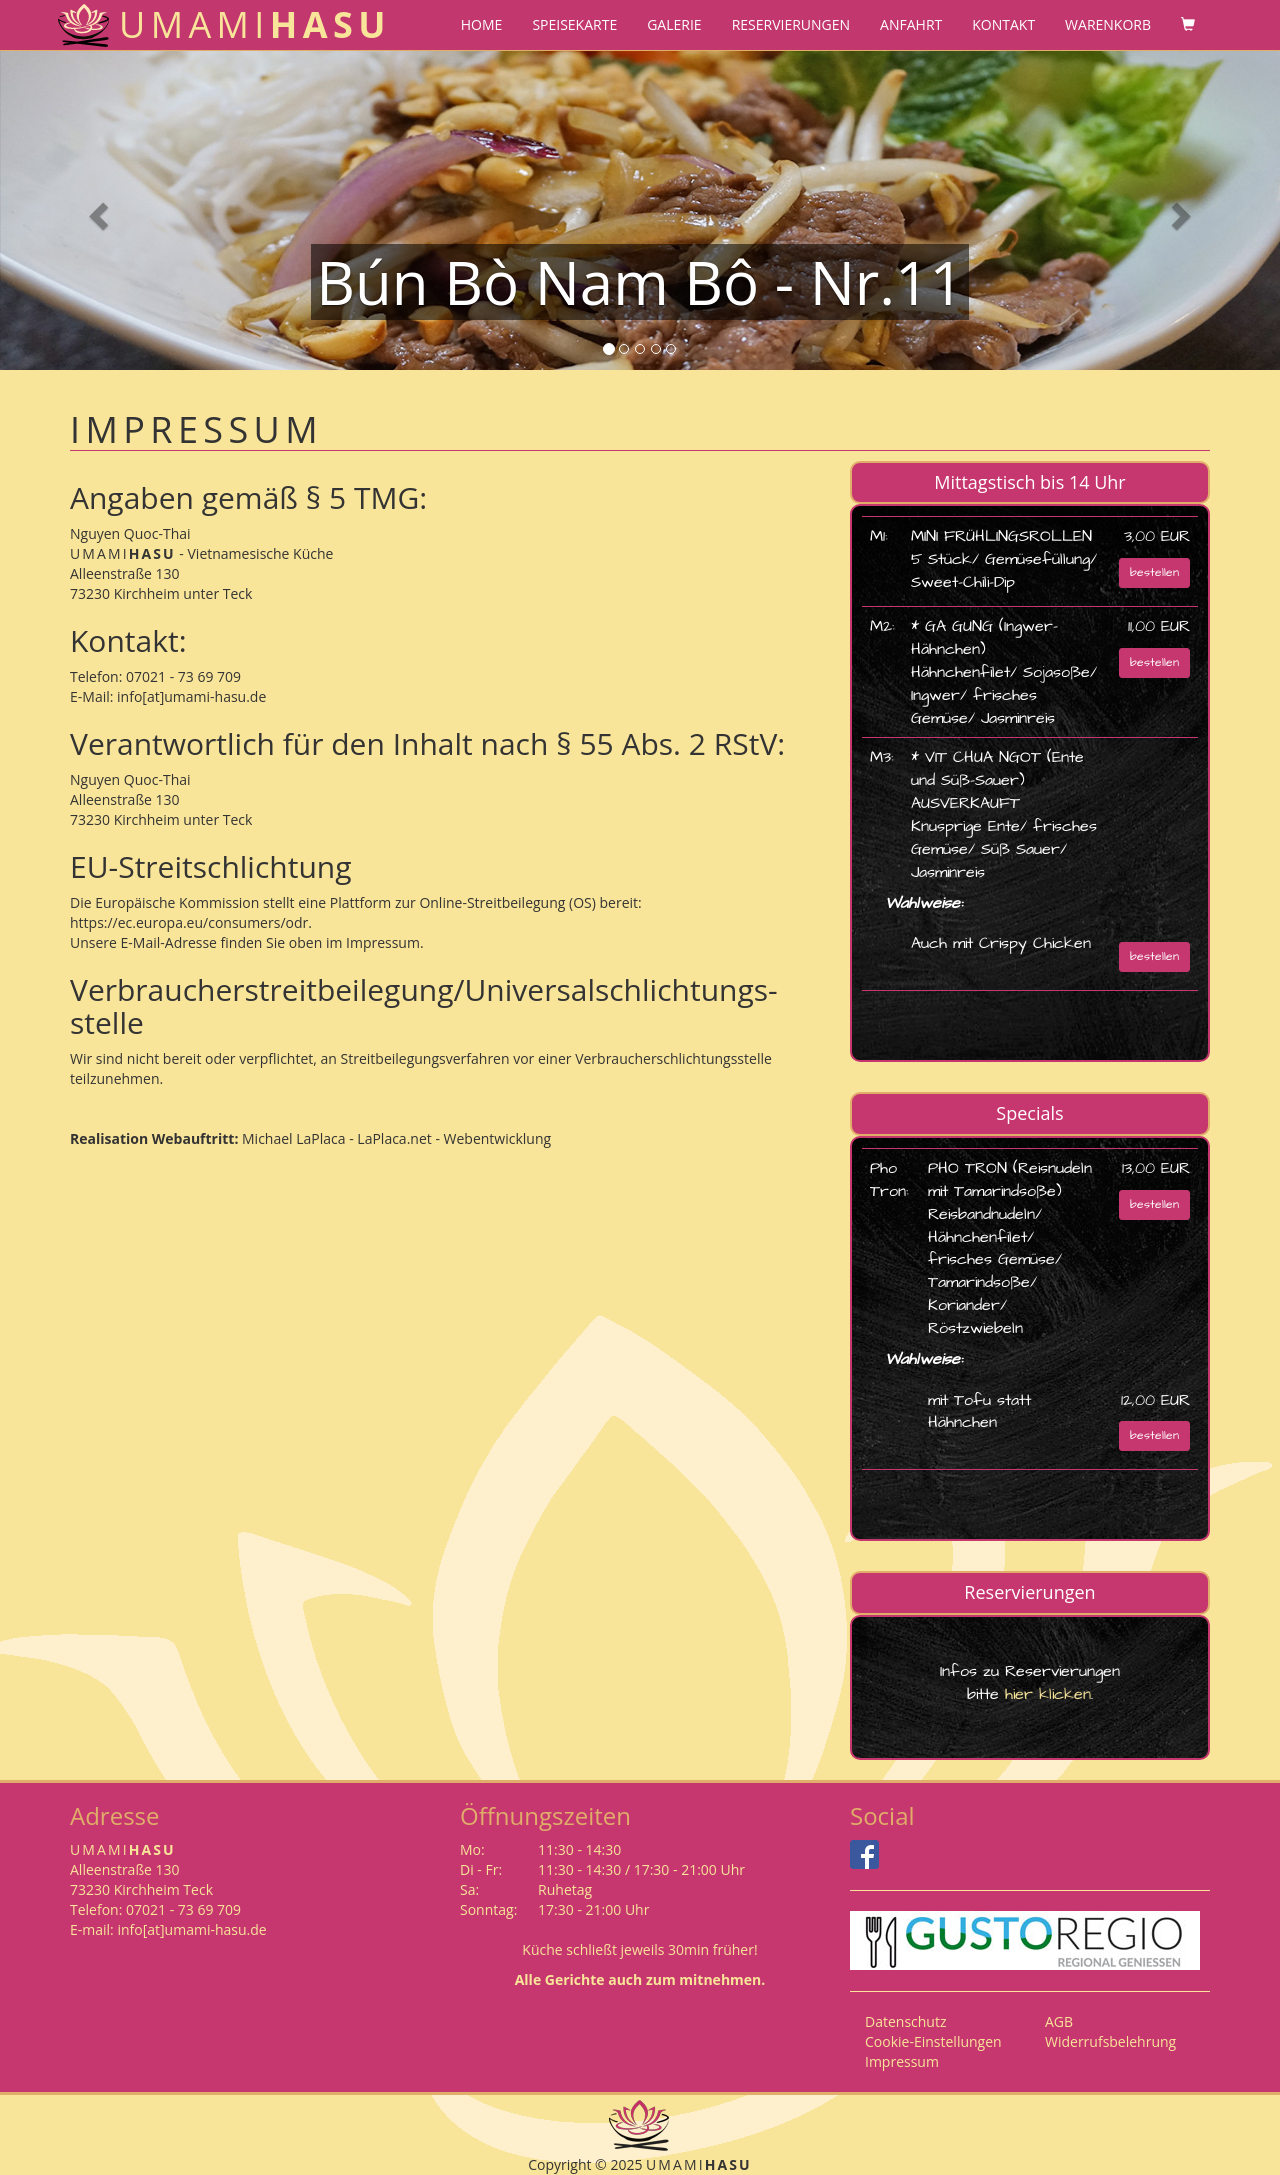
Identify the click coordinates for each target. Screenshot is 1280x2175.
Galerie (674, 24)
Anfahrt (911, 24)
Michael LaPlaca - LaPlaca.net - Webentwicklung (394, 1138)
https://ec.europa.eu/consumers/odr (189, 922)
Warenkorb (1108, 24)
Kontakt (1003, 24)
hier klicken (1045, 1694)
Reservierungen (791, 24)
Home (482, 24)
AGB (1059, 2021)
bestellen (1154, 572)
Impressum (902, 2061)
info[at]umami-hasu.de (191, 696)
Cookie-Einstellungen (933, 2041)
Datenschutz (905, 2021)
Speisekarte (574, 24)
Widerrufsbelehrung (1110, 2041)
